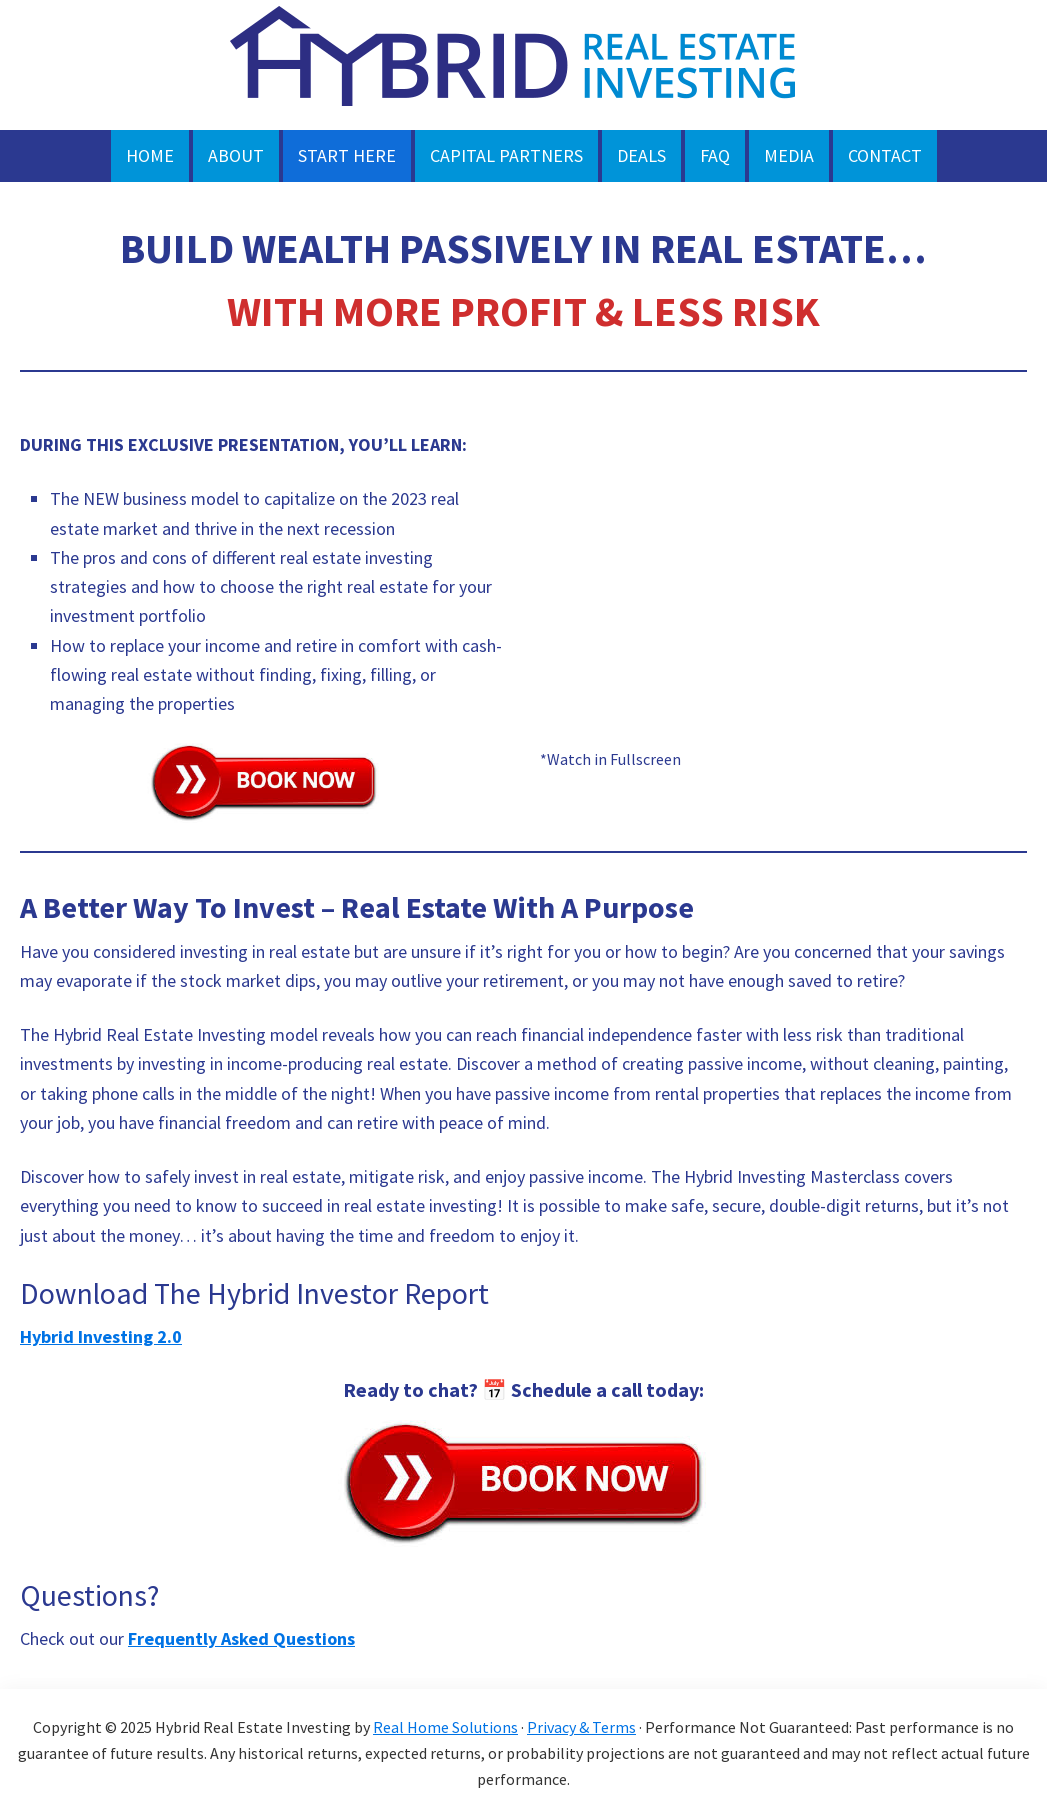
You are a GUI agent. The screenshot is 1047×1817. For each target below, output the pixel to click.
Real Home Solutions (445, 1727)
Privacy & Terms (581, 1727)
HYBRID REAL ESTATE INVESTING (524, 65)
